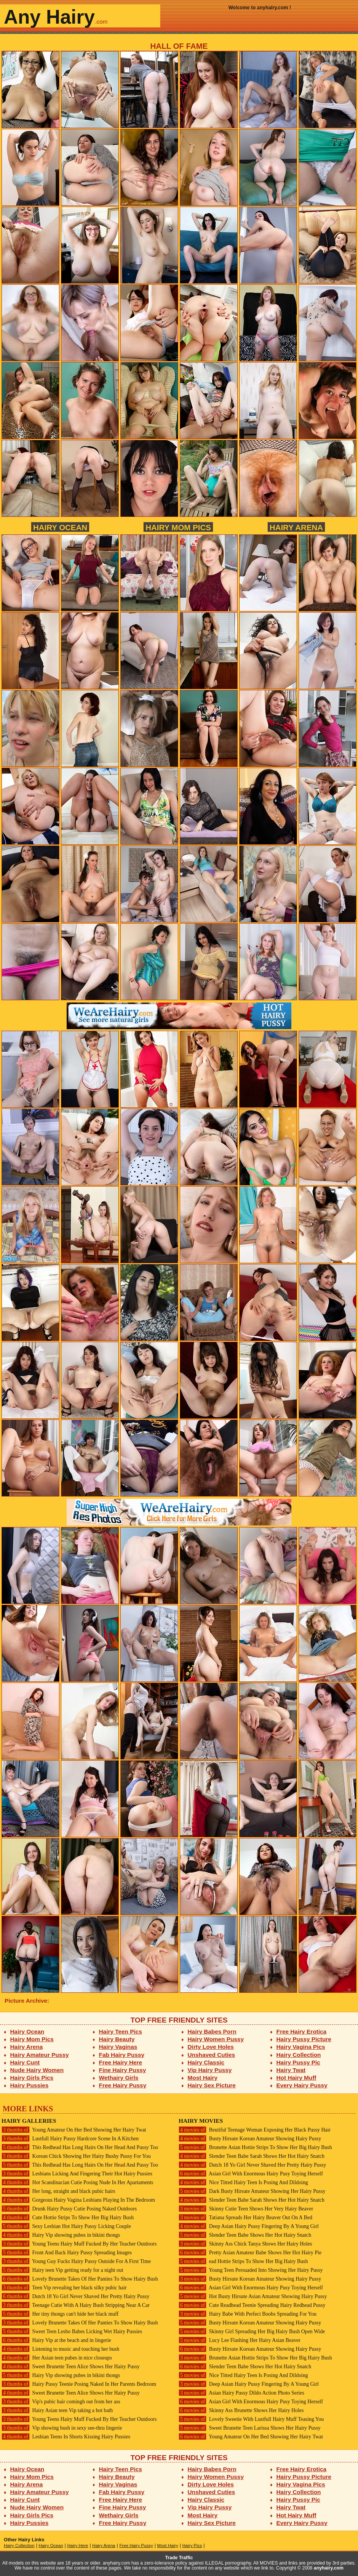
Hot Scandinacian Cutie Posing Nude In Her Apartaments (77, 2182)
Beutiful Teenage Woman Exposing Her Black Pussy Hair (255, 2130)
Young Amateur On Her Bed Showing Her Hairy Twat (74, 2130)
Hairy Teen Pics (120, 2031)
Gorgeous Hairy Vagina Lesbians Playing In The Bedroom (78, 2200)
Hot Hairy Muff (296, 2077)
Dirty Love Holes (211, 2046)
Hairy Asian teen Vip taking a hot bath (57, 2410)
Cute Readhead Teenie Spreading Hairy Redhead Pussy (252, 2305)
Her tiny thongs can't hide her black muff (60, 2314)
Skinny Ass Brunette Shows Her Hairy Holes (241, 2410)
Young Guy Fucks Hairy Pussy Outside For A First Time (76, 2261)
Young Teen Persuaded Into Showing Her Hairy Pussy (251, 2270)
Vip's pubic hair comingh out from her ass (61, 2401)
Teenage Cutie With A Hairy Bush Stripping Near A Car (76, 2305)
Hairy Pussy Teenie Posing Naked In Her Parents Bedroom (79, 2384)
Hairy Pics (192, 2545)
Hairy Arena (296, 527)
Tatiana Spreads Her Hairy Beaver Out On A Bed (245, 2217)
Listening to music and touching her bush (60, 2349)
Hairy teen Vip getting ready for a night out (62, 2270)
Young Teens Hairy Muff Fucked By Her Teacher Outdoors (79, 2244)
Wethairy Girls (119, 2077)
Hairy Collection (298, 2054)
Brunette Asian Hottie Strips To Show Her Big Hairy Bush (255, 2147)
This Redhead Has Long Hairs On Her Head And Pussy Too (80, 2147)
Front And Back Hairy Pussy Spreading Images (67, 2252)
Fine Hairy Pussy (122, 2070)
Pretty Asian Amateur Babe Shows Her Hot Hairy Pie (250, 2252)
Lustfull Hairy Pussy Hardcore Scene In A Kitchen (70, 2138)
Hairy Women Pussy (216, 2039)
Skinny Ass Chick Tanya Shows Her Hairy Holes (245, 2244)
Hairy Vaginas (118, 2046)
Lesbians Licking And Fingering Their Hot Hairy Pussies (77, 2174)
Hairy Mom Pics (178, 527)
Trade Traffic (179, 2557)
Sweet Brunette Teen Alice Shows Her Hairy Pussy (71, 2366)
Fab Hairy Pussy (122, 2054)
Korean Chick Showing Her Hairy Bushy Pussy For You (76, 2156)
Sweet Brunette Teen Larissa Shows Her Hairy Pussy (250, 2428)
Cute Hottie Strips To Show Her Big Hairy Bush (68, 2217)
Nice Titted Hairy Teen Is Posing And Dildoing (243, 2182)
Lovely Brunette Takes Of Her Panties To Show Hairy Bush (80, 2279)
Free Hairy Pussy (123, 2085)
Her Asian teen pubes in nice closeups (57, 2358)
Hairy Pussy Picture (303, 2039)
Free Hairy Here (120, 2062)
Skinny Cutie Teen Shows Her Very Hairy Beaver (246, 2209)
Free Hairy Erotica (301, 2031)
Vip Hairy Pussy (210, 2070)
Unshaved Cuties (211, 2054)
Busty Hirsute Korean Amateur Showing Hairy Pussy (250, 2138)
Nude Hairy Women (37, 2070)
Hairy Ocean (60, 527)
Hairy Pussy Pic (298, 2062)
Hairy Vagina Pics (300, 2046)
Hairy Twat (291, 2070)
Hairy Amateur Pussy (39, 2054)
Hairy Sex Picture (212, 2085)
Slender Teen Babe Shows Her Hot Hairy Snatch (245, 2235)
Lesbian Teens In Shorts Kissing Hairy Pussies (66, 2437)
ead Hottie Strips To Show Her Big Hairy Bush (243, 2261)
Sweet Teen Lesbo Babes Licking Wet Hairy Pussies (72, 2331)
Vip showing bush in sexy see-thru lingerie (62, 2428)
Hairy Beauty (117, 2039)
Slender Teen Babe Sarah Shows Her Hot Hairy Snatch (251, 2156)
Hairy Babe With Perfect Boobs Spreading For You (247, 2314)
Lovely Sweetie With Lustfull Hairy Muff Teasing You (251, 2419)
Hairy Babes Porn (212, 2031)
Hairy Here (77, 2545)
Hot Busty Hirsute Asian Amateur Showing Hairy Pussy (253, 2296)
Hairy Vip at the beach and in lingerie (56, 2340)
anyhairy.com (329, 2568)
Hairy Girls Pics (32, 2077)
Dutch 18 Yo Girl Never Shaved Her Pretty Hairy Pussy (75, 2296)
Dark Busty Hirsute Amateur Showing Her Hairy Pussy (252, 2191)
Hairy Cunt (25, 2062)
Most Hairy (203, 2077)
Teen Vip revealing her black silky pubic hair (64, 2287)
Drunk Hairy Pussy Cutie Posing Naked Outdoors (69, 2209)
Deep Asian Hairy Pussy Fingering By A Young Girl (249, 2226)
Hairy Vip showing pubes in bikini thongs (61, 2235)
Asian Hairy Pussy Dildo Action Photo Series (241, 2393)
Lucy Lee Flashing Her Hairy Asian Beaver (239, 2340)
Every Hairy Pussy (302, 2085)
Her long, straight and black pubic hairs (58, 2191)
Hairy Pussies (29, 2085)
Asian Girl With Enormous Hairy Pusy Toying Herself (251, 2174)
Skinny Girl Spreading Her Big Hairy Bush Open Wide (252, 2331)
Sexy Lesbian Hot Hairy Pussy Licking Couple (66, 2226)
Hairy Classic (206, 2062)
